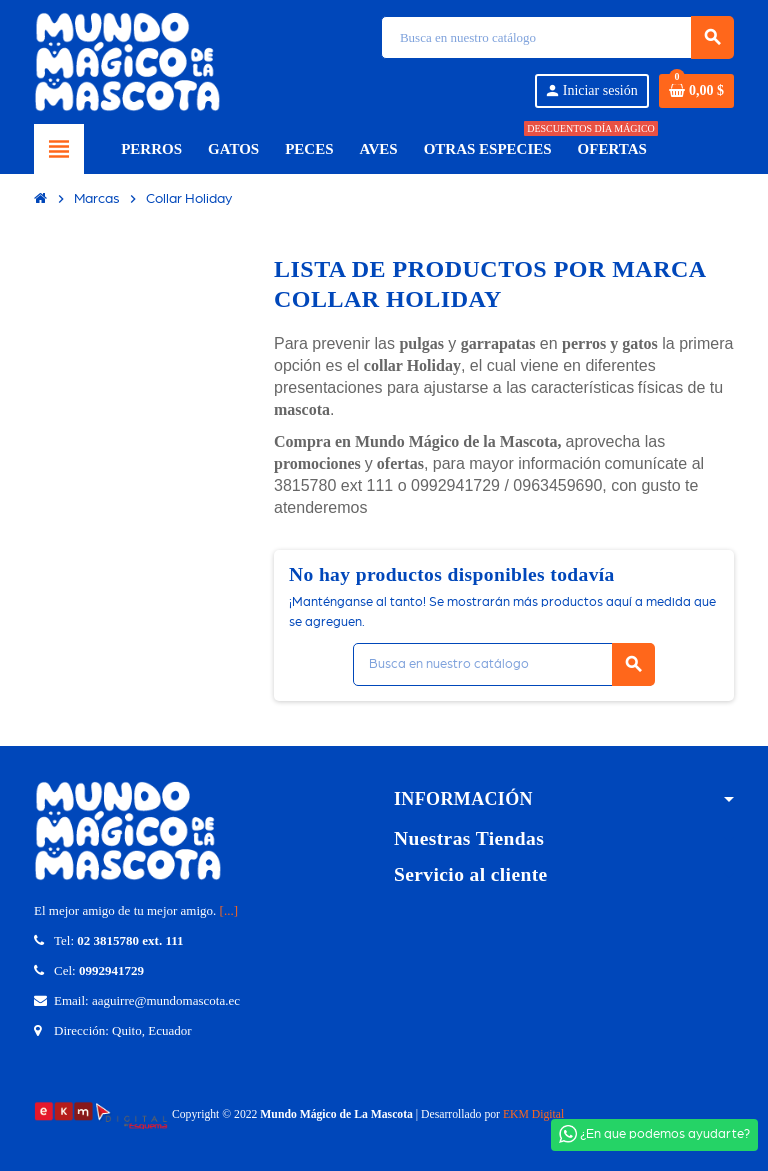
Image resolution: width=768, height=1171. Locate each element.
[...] (229, 910)
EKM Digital (533, 1114)
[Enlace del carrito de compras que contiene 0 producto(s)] (696, 91)
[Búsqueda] (557, 37)
